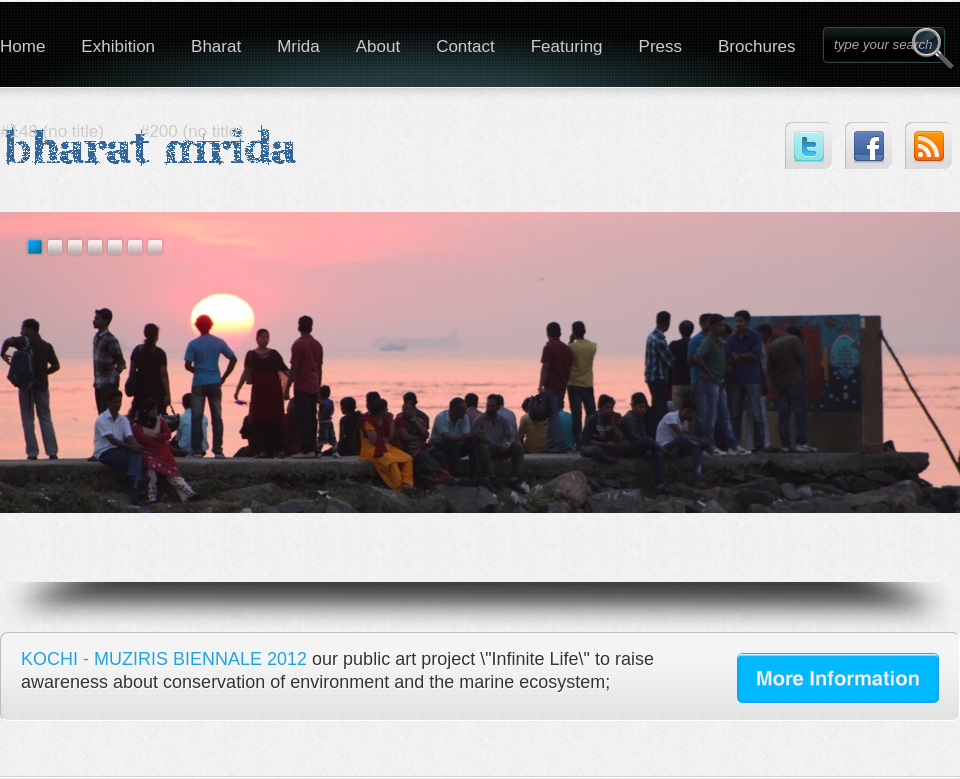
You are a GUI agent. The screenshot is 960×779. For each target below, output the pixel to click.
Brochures (756, 46)
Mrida (298, 46)
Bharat (216, 46)
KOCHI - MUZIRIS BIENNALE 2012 (164, 659)
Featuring (567, 46)
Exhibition (118, 46)
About (378, 46)
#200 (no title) (192, 131)
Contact (465, 46)
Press (660, 46)
